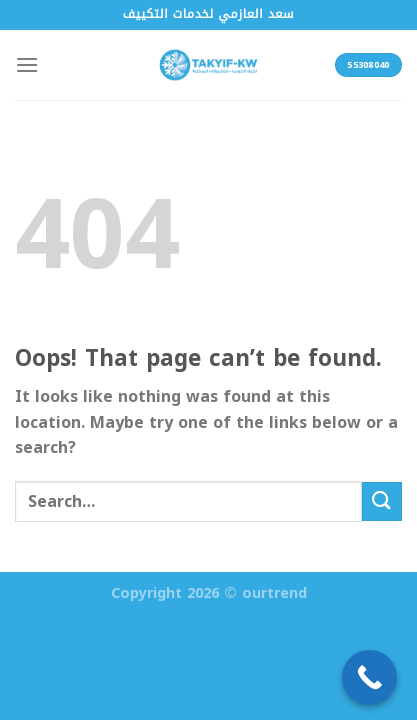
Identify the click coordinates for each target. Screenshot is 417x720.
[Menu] (27, 64)
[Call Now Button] (369, 677)
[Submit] (382, 501)
